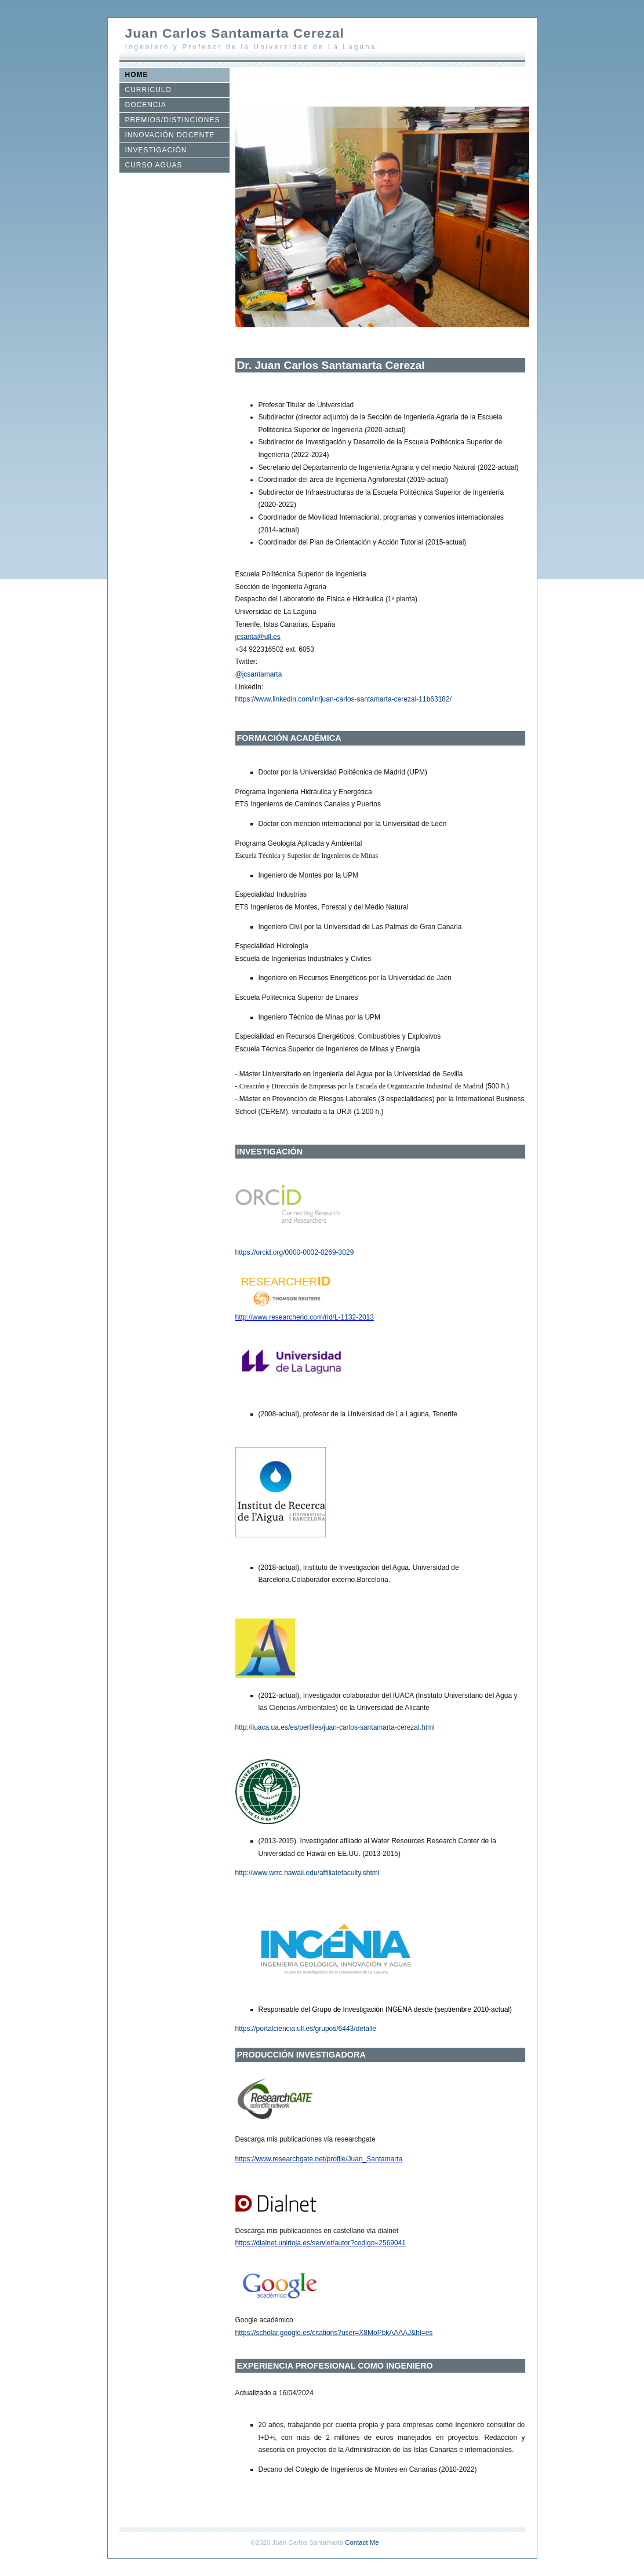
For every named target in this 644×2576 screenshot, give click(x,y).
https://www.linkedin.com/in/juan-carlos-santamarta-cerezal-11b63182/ (343, 699)
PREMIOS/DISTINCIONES (172, 120)
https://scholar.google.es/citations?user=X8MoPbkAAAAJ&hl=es (334, 2333)
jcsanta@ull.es (258, 637)
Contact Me (362, 2542)
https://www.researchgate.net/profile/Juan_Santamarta (319, 2159)
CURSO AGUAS (154, 165)
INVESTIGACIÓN (156, 150)
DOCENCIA (145, 105)
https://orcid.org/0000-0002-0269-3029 (294, 1252)
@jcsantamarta (258, 674)
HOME (136, 75)
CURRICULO (148, 90)
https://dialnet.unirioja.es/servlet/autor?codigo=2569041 (320, 2243)
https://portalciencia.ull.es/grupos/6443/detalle (306, 2029)
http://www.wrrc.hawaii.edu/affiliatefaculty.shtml (307, 1873)
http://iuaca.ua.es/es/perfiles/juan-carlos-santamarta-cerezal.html (335, 1727)
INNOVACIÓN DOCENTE (170, 135)
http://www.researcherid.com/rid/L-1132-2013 (304, 1317)
